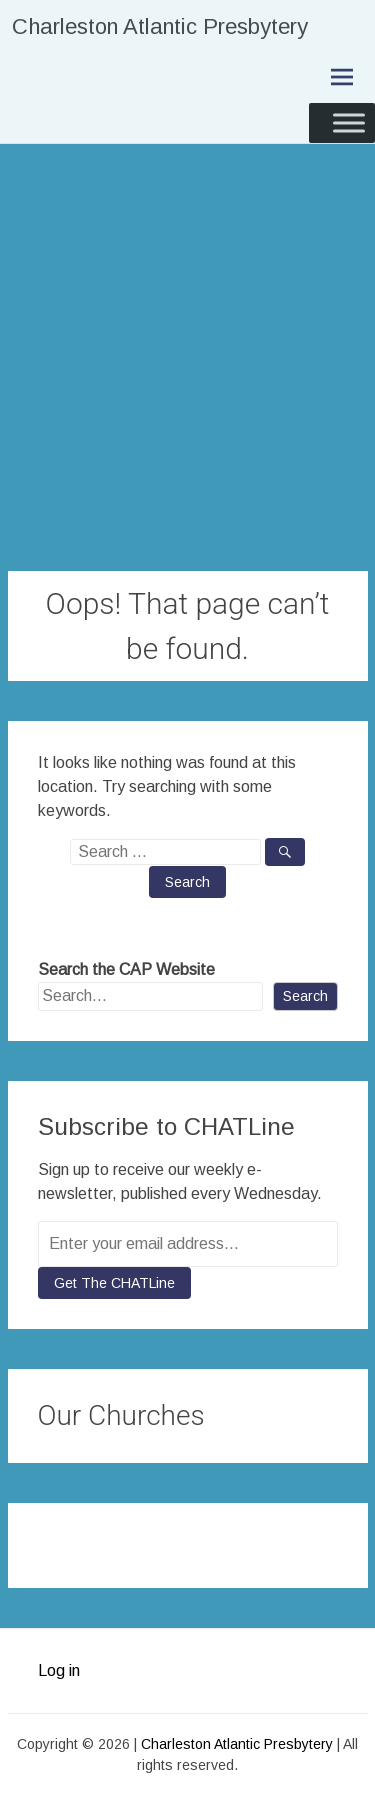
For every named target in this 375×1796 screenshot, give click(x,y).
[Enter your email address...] (188, 1244)
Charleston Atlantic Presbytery (160, 26)
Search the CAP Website (126, 969)
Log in (59, 1670)
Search (305, 996)
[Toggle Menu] (349, 122)
